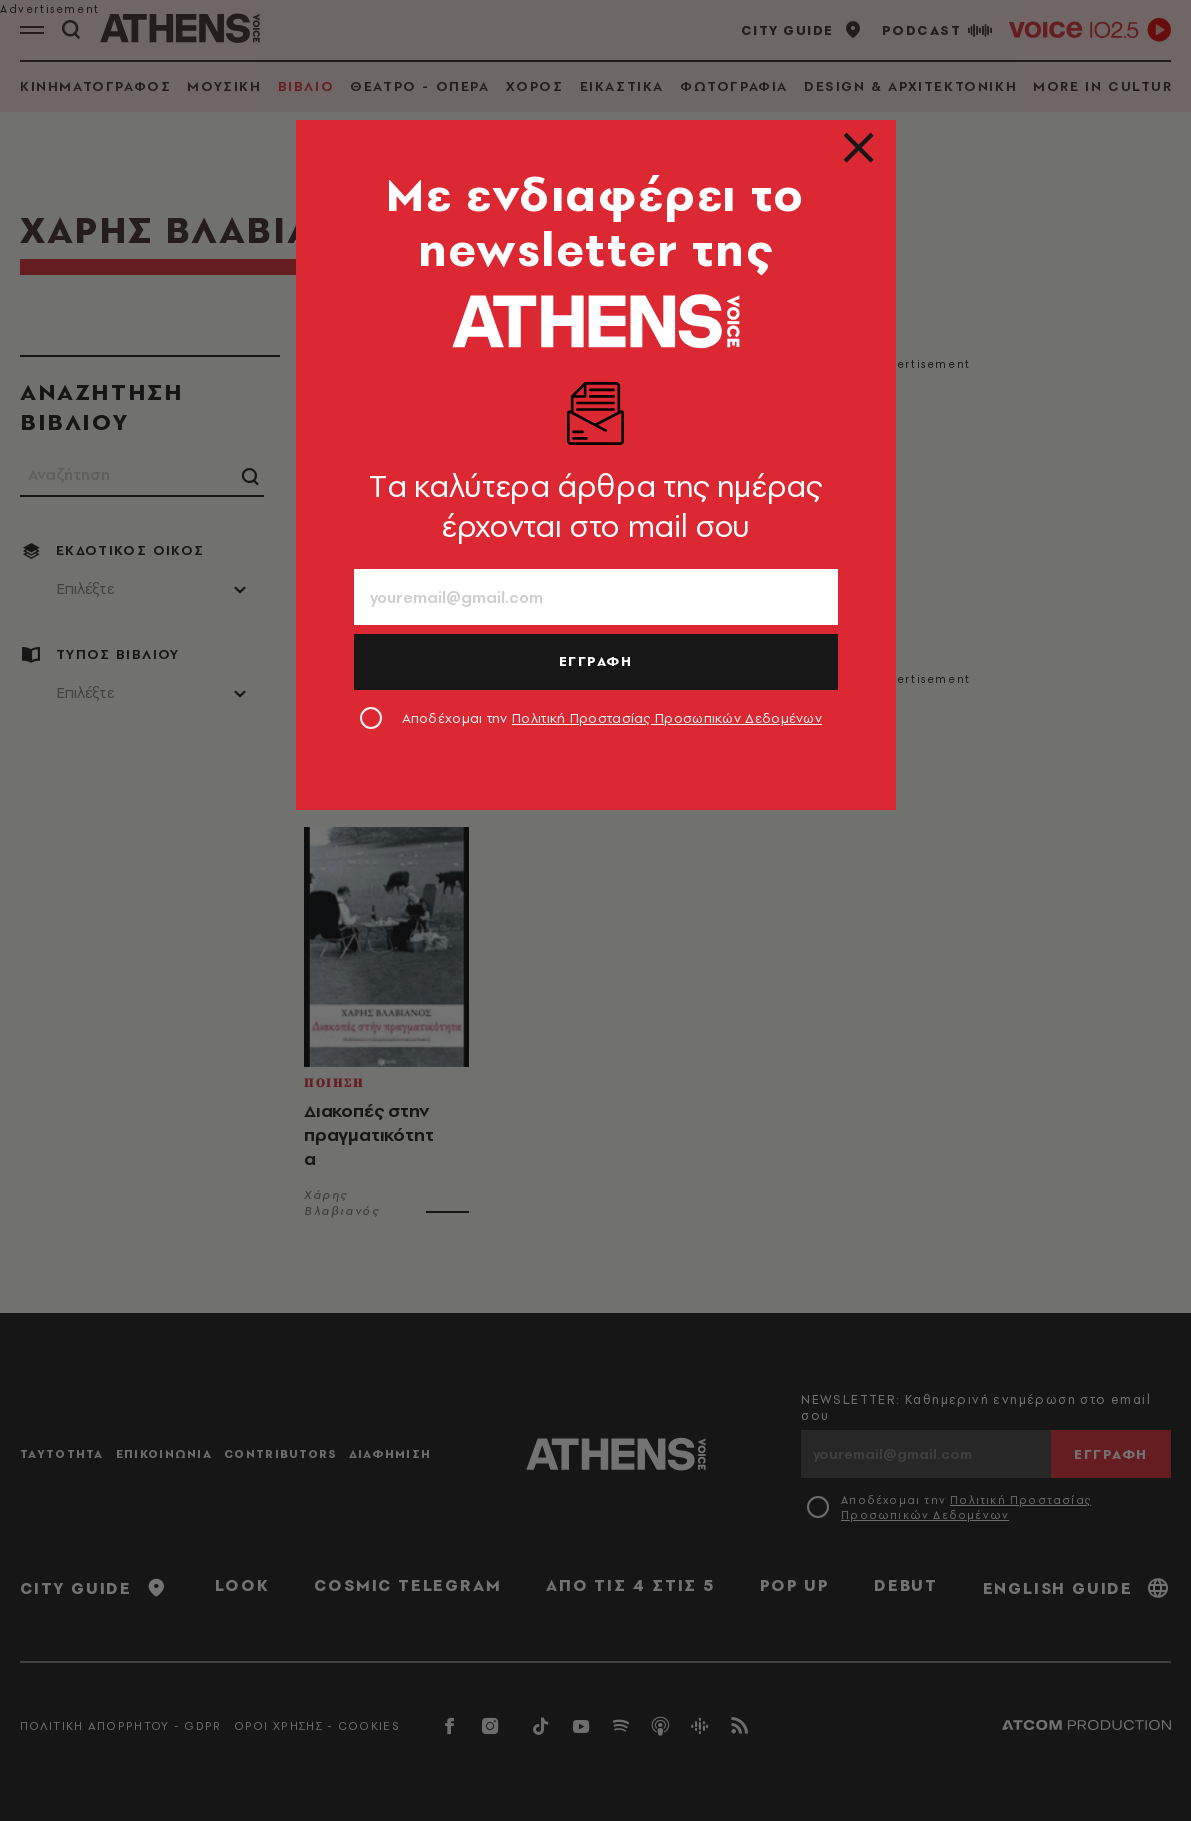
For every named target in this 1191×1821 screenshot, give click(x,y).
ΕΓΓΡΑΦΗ (596, 661)
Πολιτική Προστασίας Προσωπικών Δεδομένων (667, 718)
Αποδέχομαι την (612, 718)
